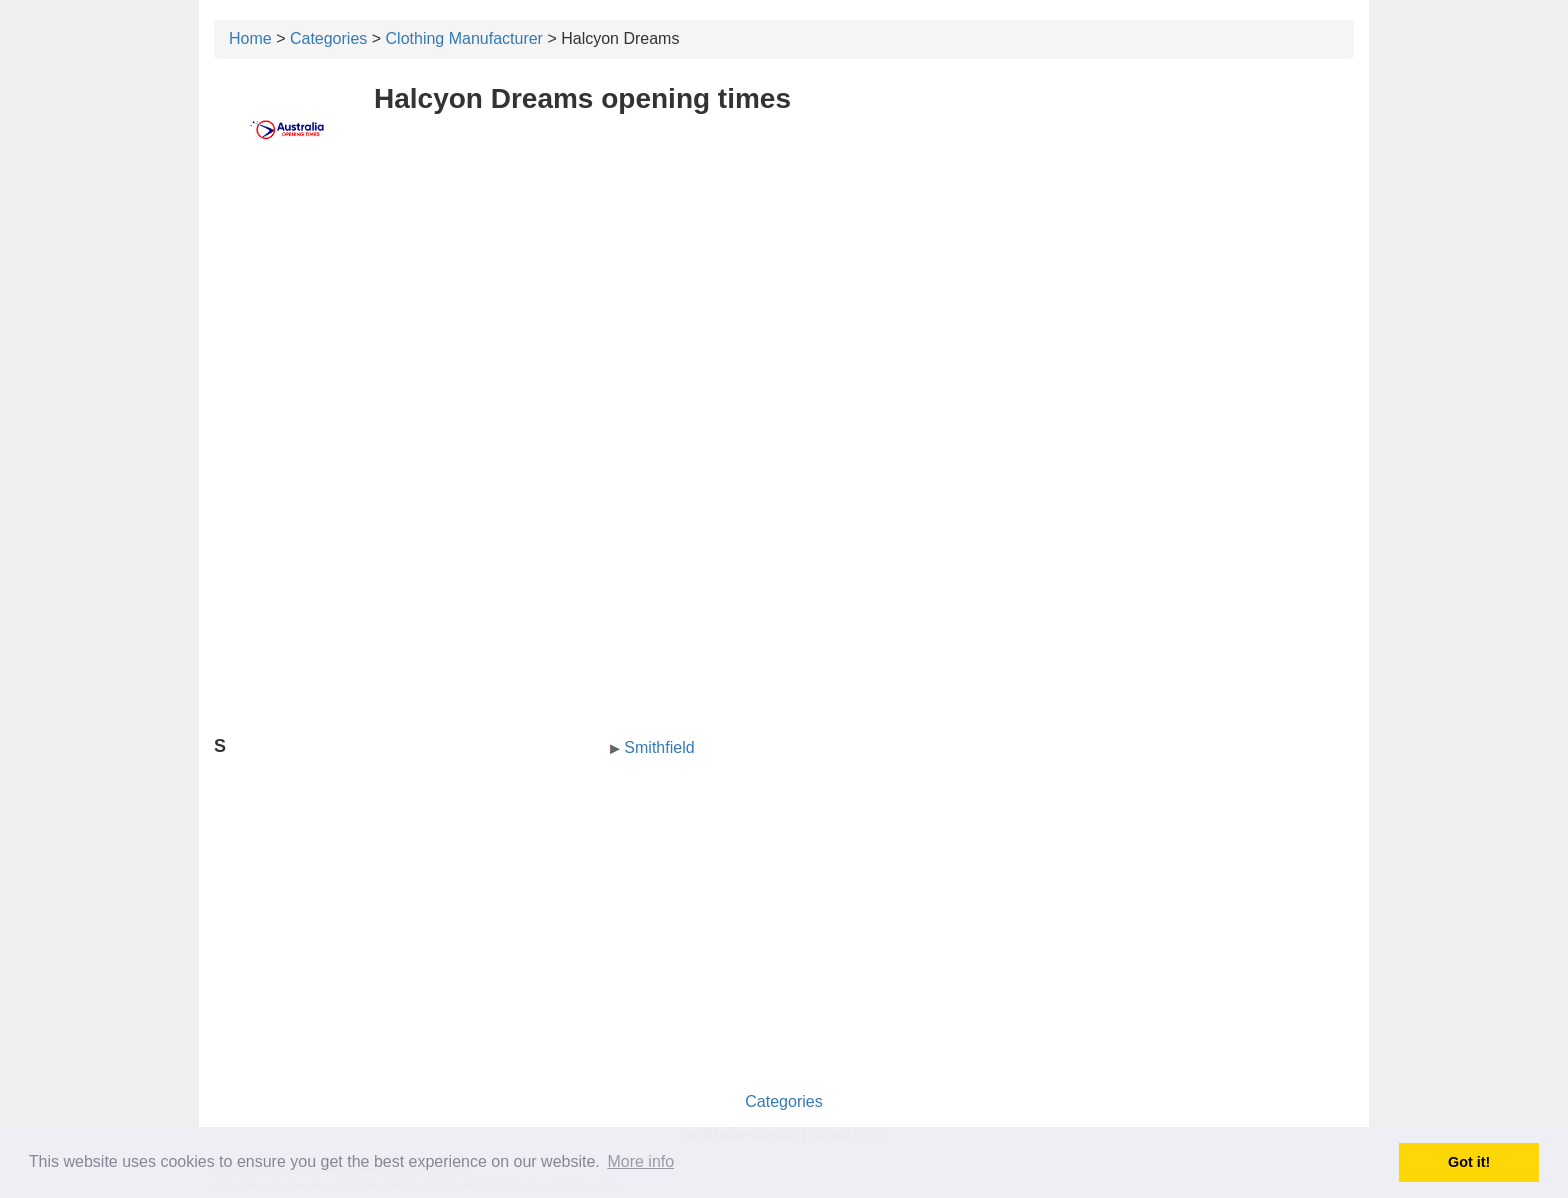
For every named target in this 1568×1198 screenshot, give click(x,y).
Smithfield (659, 747)
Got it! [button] (1469, 1162)
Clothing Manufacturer (464, 38)
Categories (328, 38)
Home (250, 38)
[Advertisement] (784, 317)
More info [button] (640, 1161)
